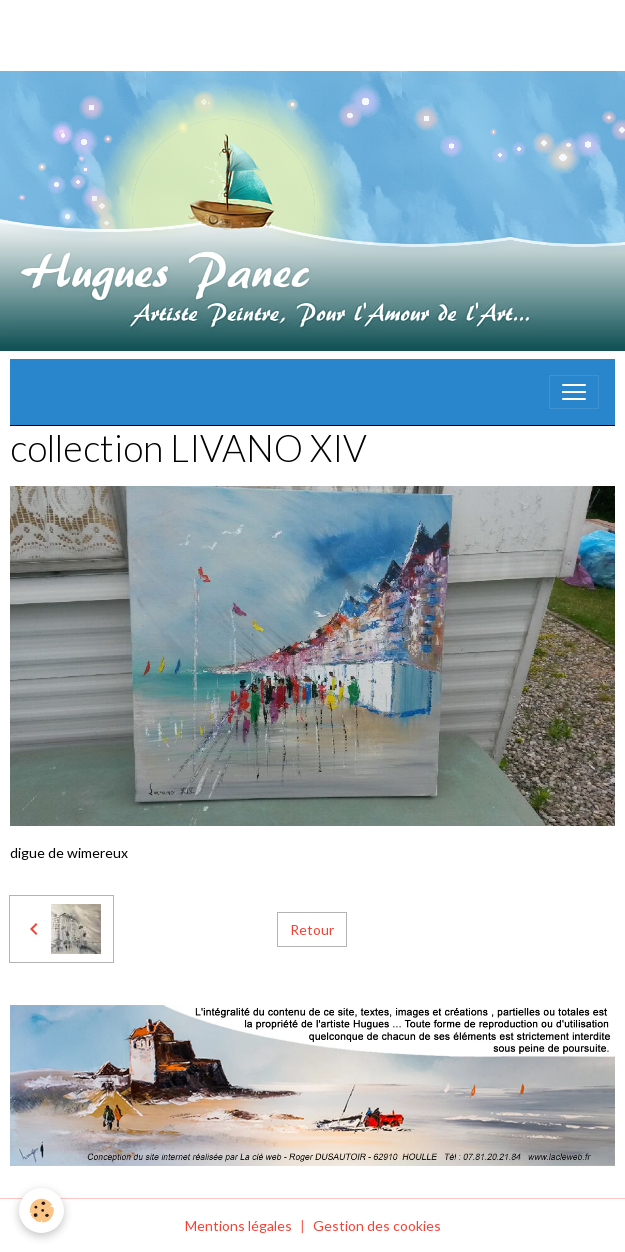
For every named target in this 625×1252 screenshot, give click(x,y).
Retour (312, 929)
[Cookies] (42, 1210)
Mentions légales (238, 1225)
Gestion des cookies (377, 1225)
